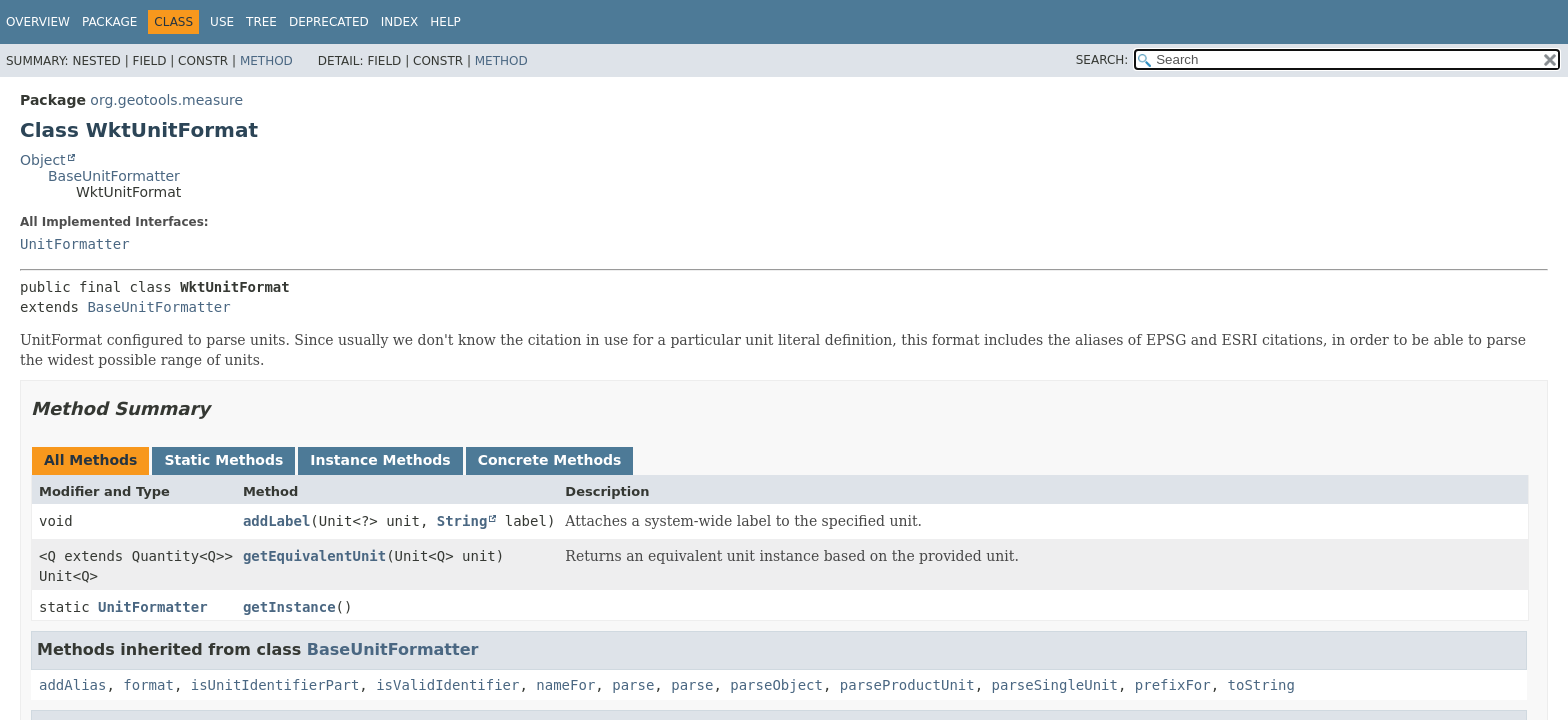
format (148, 685)
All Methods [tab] (90, 460)
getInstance (289, 607)
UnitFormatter (75, 244)
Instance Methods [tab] (380, 460)
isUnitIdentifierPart (275, 685)
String (462, 521)
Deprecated (329, 22)
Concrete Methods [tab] (550, 460)
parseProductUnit (907, 685)
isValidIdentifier (447, 685)
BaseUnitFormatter (114, 176)
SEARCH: (1102, 60)
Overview (38, 22)
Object (43, 160)
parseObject (776, 685)
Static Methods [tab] (223, 460)
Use (222, 22)
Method (266, 61)
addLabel (276, 521)
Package (109, 22)
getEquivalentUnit (314, 556)
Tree (261, 22)
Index (400, 22)
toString (1261, 685)
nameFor (565, 685)
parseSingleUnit (1055, 685)
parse (633, 685)
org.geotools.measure (166, 100)
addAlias (72, 685)
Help (445, 22)
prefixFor (1173, 685)
